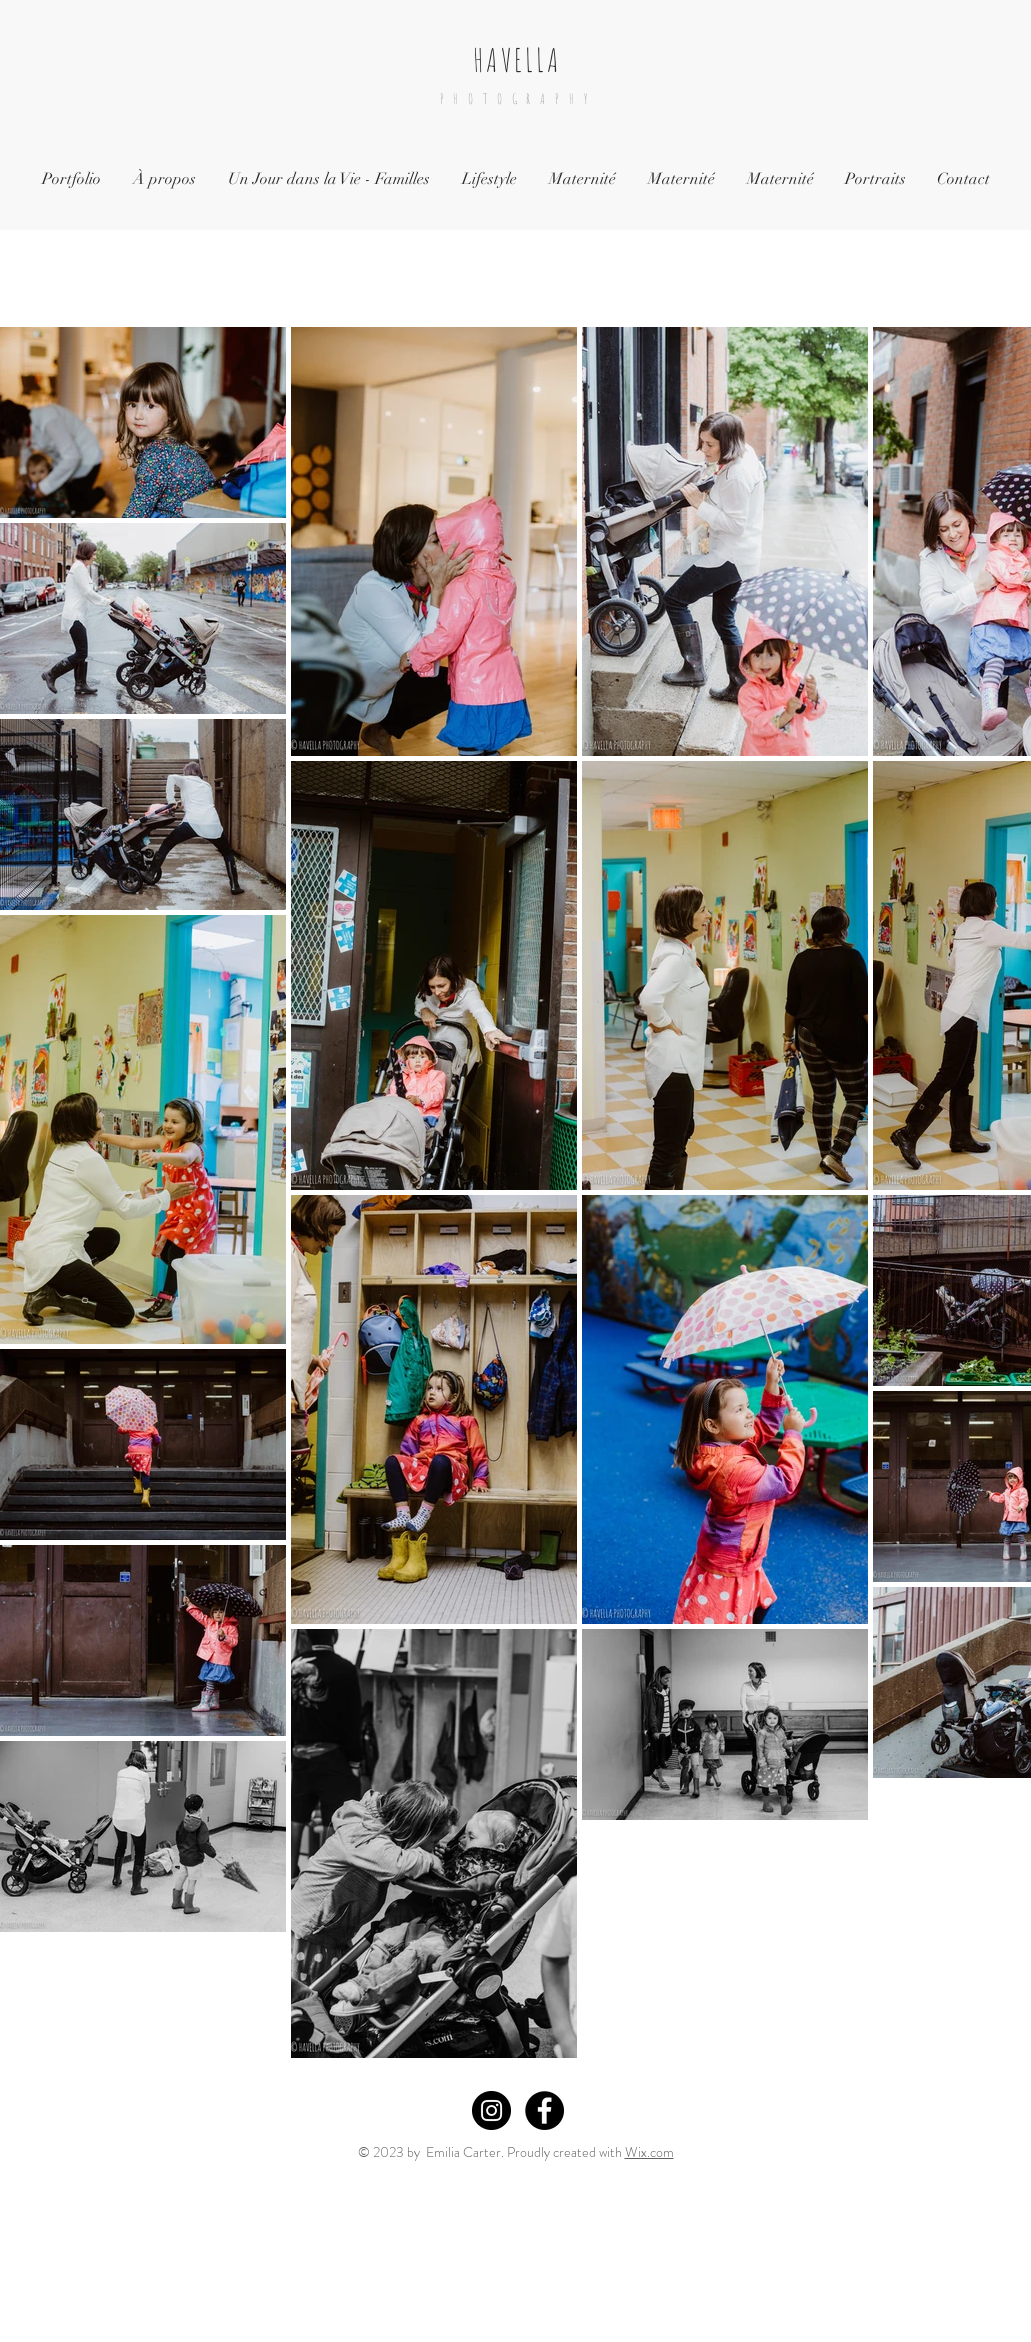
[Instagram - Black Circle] (491, 2110)
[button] (329, 179)
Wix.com (649, 2152)
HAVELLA (517, 59)
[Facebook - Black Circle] (544, 2110)
